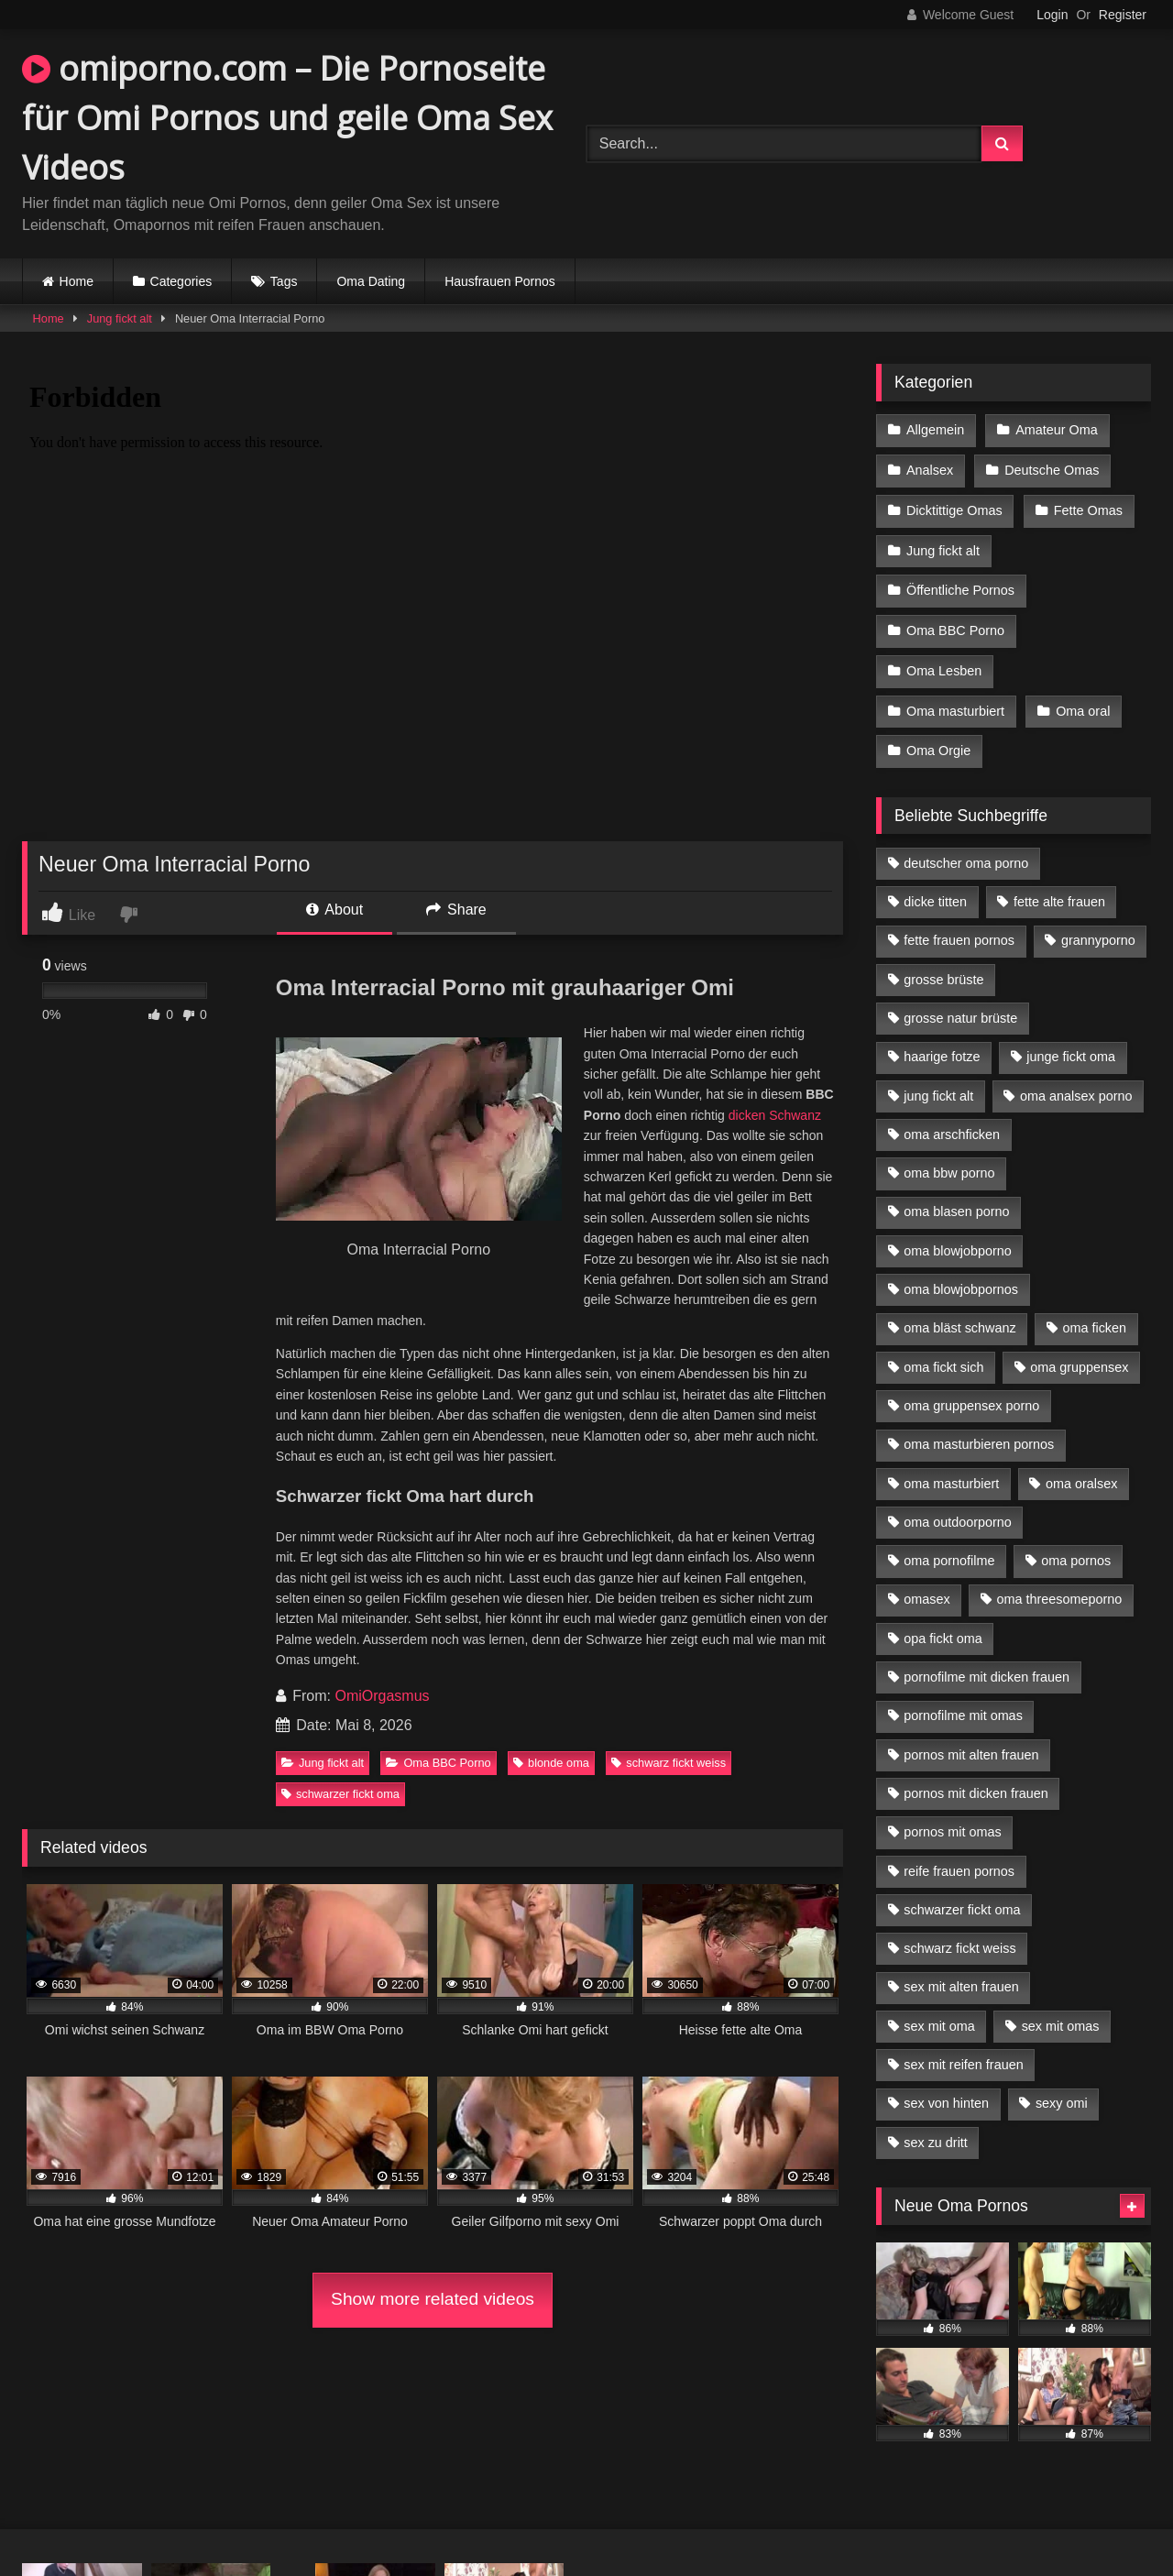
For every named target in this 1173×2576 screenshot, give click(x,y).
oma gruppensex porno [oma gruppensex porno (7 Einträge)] (971, 1394)
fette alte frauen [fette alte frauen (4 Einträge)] (1059, 889)
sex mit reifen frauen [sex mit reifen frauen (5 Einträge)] (963, 2052)
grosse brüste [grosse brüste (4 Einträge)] (943, 967)
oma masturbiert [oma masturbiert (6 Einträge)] (951, 1470)
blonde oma (551, 1763)
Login (1052, 14)
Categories (181, 281)
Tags (284, 281)
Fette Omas (1087, 507)
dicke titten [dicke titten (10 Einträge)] (935, 889)
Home (76, 281)
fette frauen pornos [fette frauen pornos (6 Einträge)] (959, 928)
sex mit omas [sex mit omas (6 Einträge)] (1061, 2014)
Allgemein (935, 429)
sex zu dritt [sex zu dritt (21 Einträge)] (936, 2130)
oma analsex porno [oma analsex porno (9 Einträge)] (1076, 1084)
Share (456, 909)
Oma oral (1082, 701)
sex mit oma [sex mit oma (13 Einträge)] (939, 2014)
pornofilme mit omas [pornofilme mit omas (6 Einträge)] (963, 1703)
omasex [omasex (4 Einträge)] (926, 1587)
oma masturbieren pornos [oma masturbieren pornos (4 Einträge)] (979, 1432)
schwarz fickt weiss (668, 1763)
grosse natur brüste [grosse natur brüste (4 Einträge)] (960, 1006)
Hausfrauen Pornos (499, 281)
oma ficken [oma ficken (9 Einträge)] (1094, 1316)
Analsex (929, 468)
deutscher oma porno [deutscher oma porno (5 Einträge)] (966, 851)
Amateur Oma (1055, 429)
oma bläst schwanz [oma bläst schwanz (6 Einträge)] (959, 1316)
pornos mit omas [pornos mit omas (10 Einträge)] (952, 1820)
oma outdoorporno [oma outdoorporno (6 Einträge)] (958, 1510)
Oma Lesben (943, 662)
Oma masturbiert (955, 701)
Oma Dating (370, 281)
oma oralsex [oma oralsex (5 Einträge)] (1081, 1470)
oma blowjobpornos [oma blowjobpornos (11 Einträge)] (961, 1277)
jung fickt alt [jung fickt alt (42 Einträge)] (938, 1084)
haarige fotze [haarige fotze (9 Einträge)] (942, 1044)
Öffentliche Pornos (960, 584)
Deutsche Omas (1050, 468)
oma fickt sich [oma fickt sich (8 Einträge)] (943, 1355)
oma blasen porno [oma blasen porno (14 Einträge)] (956, 1199)
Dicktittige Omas (954, 507)
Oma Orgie (938, 739)
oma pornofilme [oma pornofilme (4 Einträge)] (949, 1548)
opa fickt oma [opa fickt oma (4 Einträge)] (943, 1626)
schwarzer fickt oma (340, 1794)
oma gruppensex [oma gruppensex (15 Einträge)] (1079, 1355)
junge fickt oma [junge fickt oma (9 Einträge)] (1070, 1044)
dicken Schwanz (775, 1115)
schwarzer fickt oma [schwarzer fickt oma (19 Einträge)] (962, 1898)
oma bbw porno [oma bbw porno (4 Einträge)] (949, 1161)
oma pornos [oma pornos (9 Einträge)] (1076, 1548)
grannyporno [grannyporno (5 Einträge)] (1098, 928)
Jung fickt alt (119, 318)
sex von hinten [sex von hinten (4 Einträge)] (946, 2091)
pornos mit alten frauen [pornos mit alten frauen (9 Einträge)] (971, 1743)
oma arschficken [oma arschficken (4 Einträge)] (952, 1122)
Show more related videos (432, 2298)
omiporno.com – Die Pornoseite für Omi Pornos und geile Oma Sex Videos (287, 118)
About (334, 909)
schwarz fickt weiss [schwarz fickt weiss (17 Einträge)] (959, 1936)
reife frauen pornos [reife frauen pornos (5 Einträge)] (959, 1858)
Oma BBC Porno (438, 1763)
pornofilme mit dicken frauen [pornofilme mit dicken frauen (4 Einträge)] (986, 1665)
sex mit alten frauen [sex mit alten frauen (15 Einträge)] (961, 1975)
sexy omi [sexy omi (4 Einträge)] (1062, 2091)
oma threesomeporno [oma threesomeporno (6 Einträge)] (1059, 1587)
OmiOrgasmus (381, 1696)
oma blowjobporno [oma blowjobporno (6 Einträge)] (958, 1239)
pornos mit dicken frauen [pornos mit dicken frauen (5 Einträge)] (976, 1781)
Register (1122, 14)
